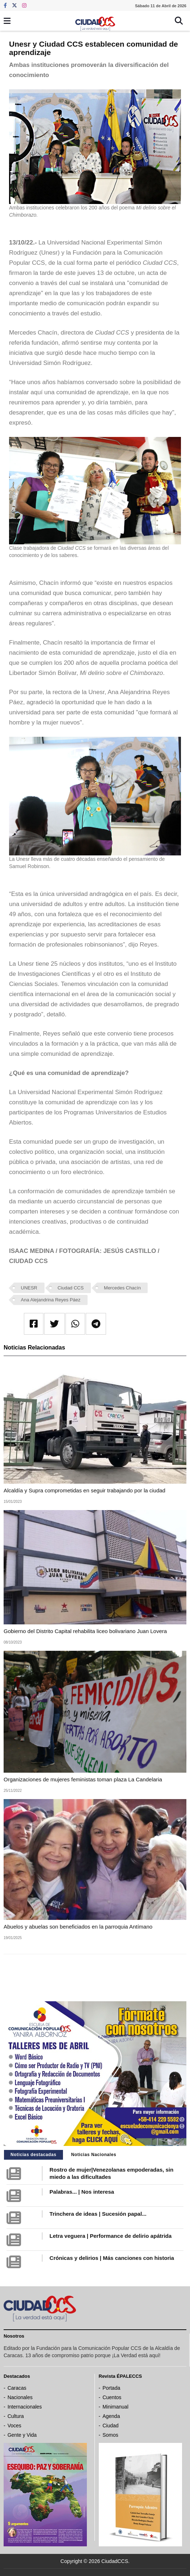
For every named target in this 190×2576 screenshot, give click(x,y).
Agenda (111, 2416)
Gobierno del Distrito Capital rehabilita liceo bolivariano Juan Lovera (85, 1631)
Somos (110, 2435)
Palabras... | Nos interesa (82, 2192)
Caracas (17, 2388)
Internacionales (25, 2407)
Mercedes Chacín (122, 1288)
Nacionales (20, 2397)
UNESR (29, 1288)
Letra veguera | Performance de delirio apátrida (111, 2236)
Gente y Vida (22, 2435)
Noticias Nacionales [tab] (94, 2154)
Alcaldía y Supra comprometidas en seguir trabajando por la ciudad (84, 1490)
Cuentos (111, 2397)
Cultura (16, 2416)
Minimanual (115, 2407)
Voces (14, 2425)
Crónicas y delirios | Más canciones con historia (112, 2258)
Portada (111, 2388)
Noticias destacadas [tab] (33, 2154)
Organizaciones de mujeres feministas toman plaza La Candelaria (83, 1779)
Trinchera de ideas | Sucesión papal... (98, 2214)
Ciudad (110, 2425)
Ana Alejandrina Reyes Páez (51, 1299)
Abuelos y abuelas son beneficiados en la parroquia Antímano (78, 1927)
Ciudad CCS (71, 1288)
